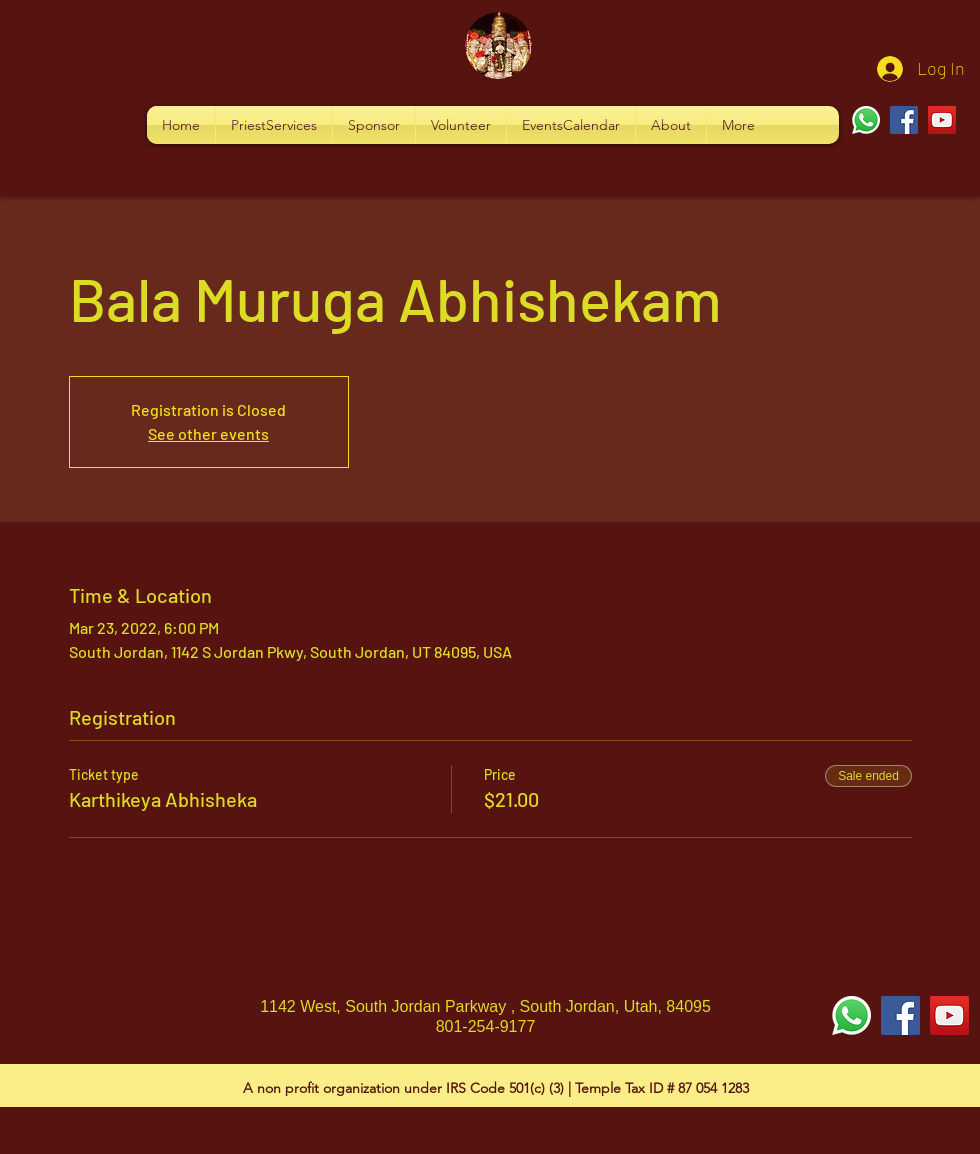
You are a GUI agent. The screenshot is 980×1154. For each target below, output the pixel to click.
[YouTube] (942, 120)
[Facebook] (904, 120)
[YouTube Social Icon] (949, 1015)
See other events (208, 433)
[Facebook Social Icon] (900, 1015)
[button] (274, 125)
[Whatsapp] (866, 120)
